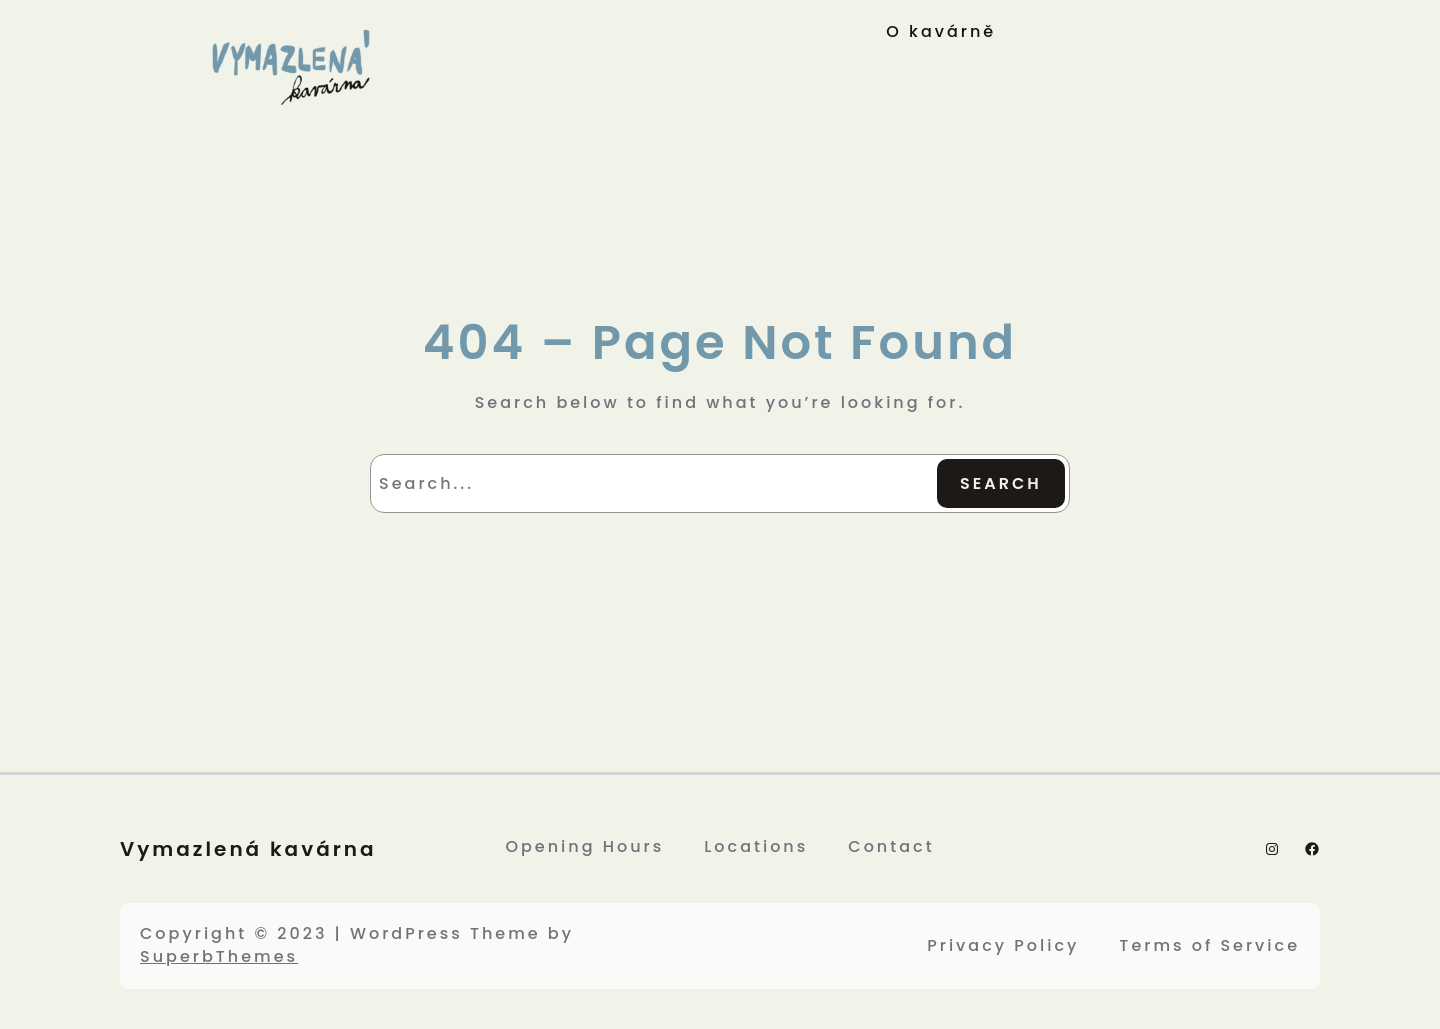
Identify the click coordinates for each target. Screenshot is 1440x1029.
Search (1001, 483)
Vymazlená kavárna (248, 849)
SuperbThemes (219, 956)
